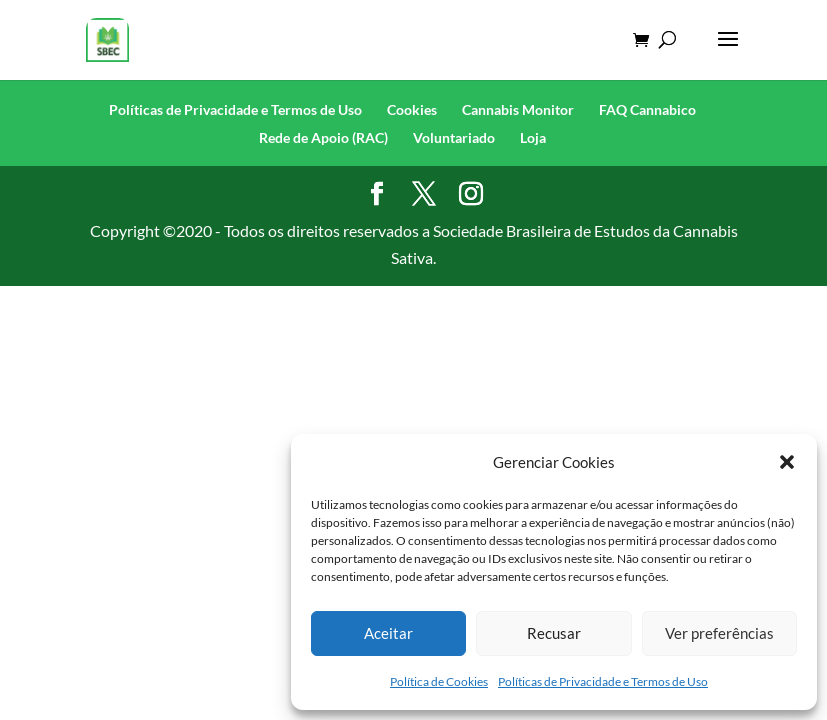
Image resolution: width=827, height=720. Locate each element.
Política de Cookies (439, 681)
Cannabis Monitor (518, 109)
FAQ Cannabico (647, 109)
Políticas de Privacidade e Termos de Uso (603, 681)
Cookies (412, 109)
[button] (787, 462)
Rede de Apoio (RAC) (323, 137)
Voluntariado (454, 137)
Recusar (554, 633)
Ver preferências (719, 633)
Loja (533, 137)
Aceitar (388, 633)
